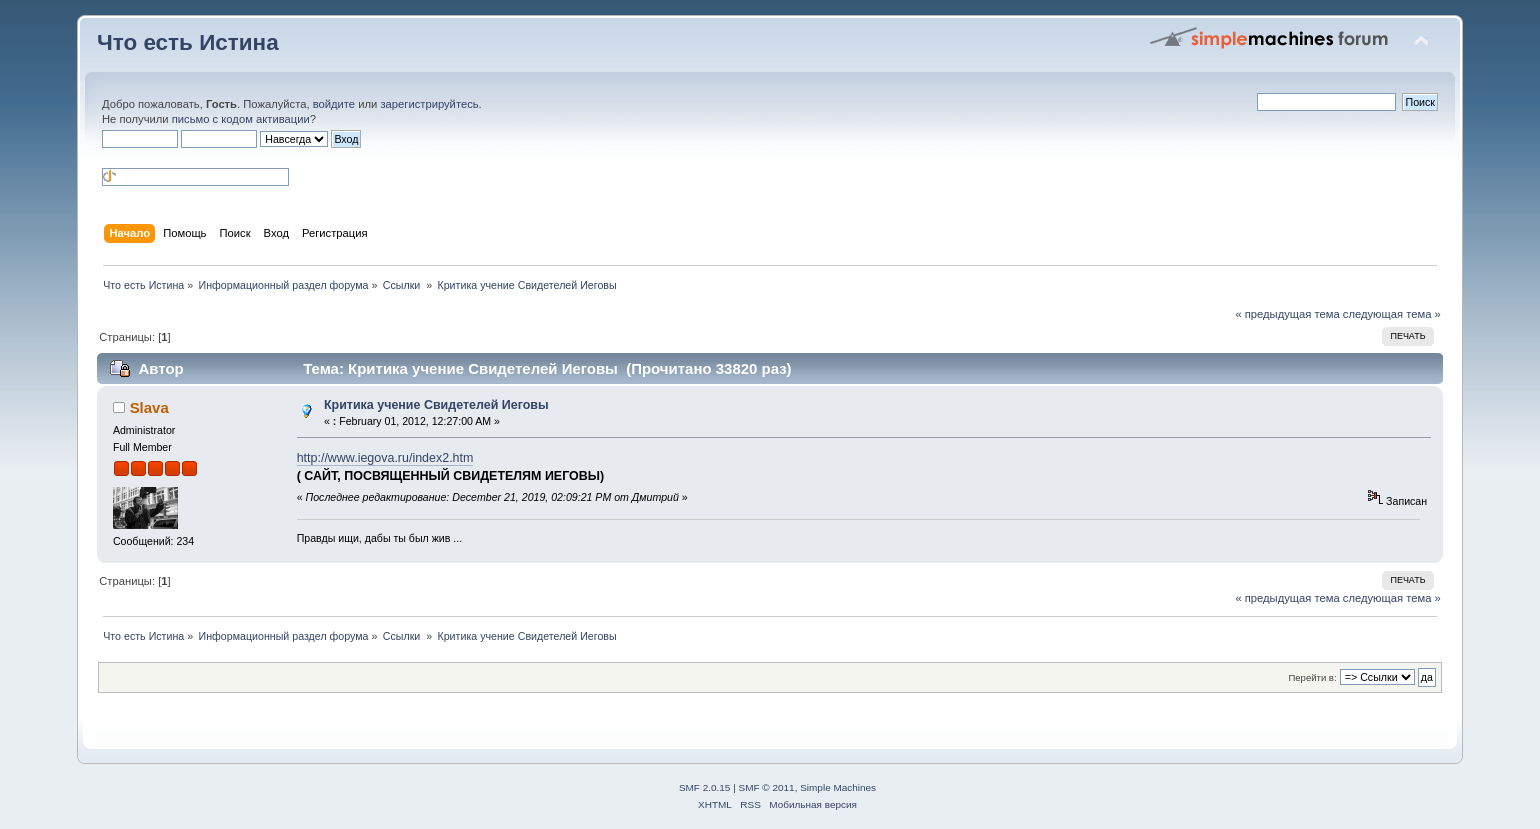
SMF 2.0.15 (705, 787)
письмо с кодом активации (241, 119)
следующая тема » (1392, 314)
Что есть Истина (188, 42)
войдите (334, 104)
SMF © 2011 (767, 787)
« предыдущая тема (1287, 314)
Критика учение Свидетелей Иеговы (436, 405)
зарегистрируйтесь (429, 104)
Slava (149, 407)
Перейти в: (1312, 677)
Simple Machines (838, 787)
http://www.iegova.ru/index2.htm (385, 458)
